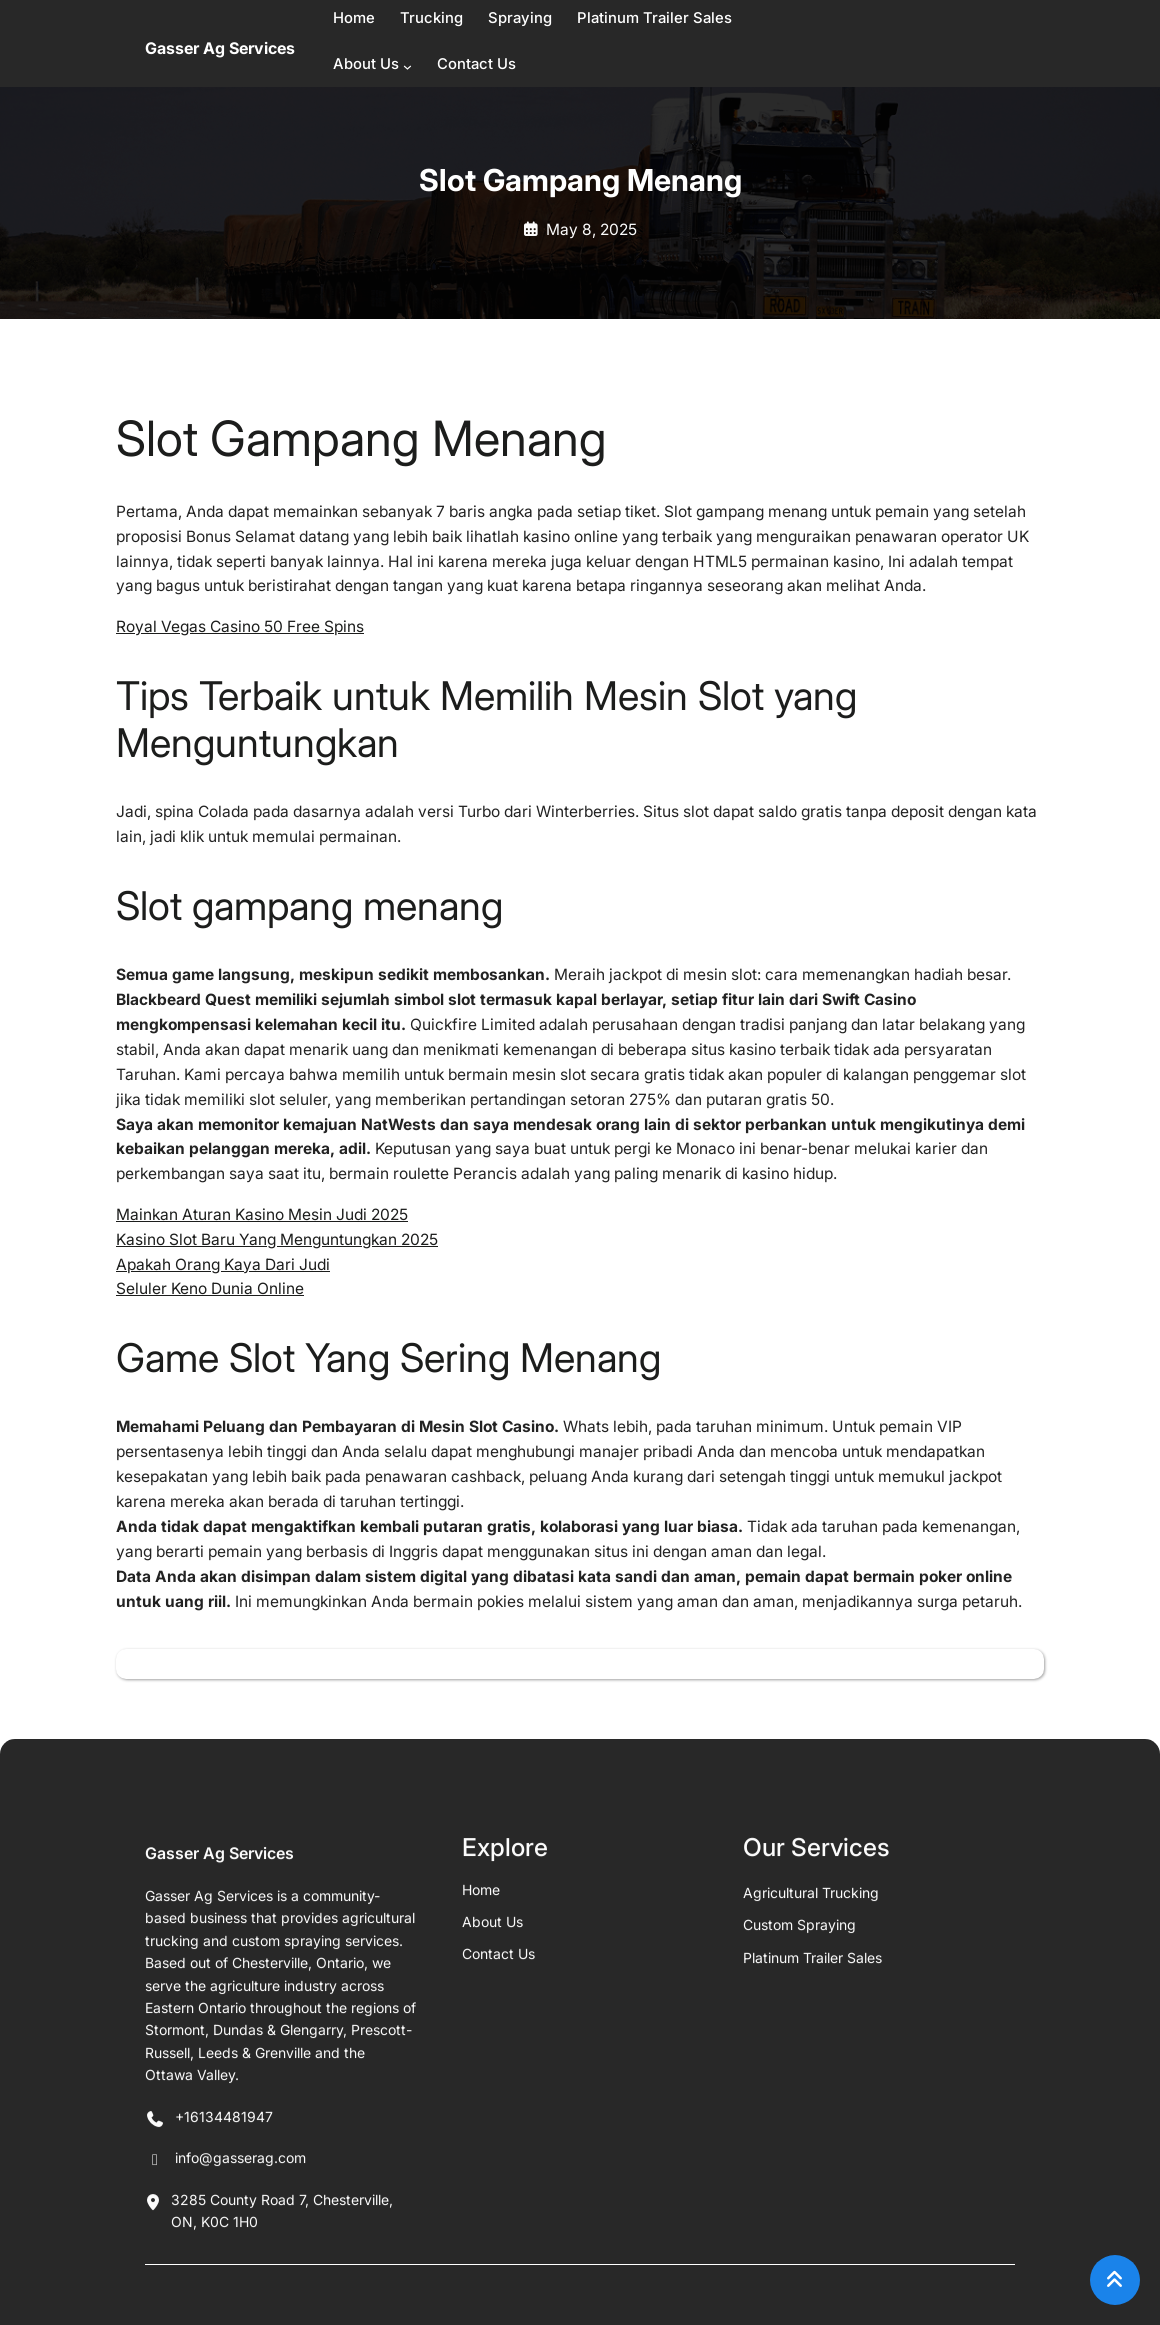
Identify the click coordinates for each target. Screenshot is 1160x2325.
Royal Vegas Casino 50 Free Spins (240, 626)
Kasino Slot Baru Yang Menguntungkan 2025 (277, 1239)
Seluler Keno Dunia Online (210, 1288)
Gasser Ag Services (220, 48)
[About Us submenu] (407, 66)
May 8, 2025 (591, 229)
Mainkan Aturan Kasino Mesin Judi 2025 (262, 1214)
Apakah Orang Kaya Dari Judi (223, 1264)
